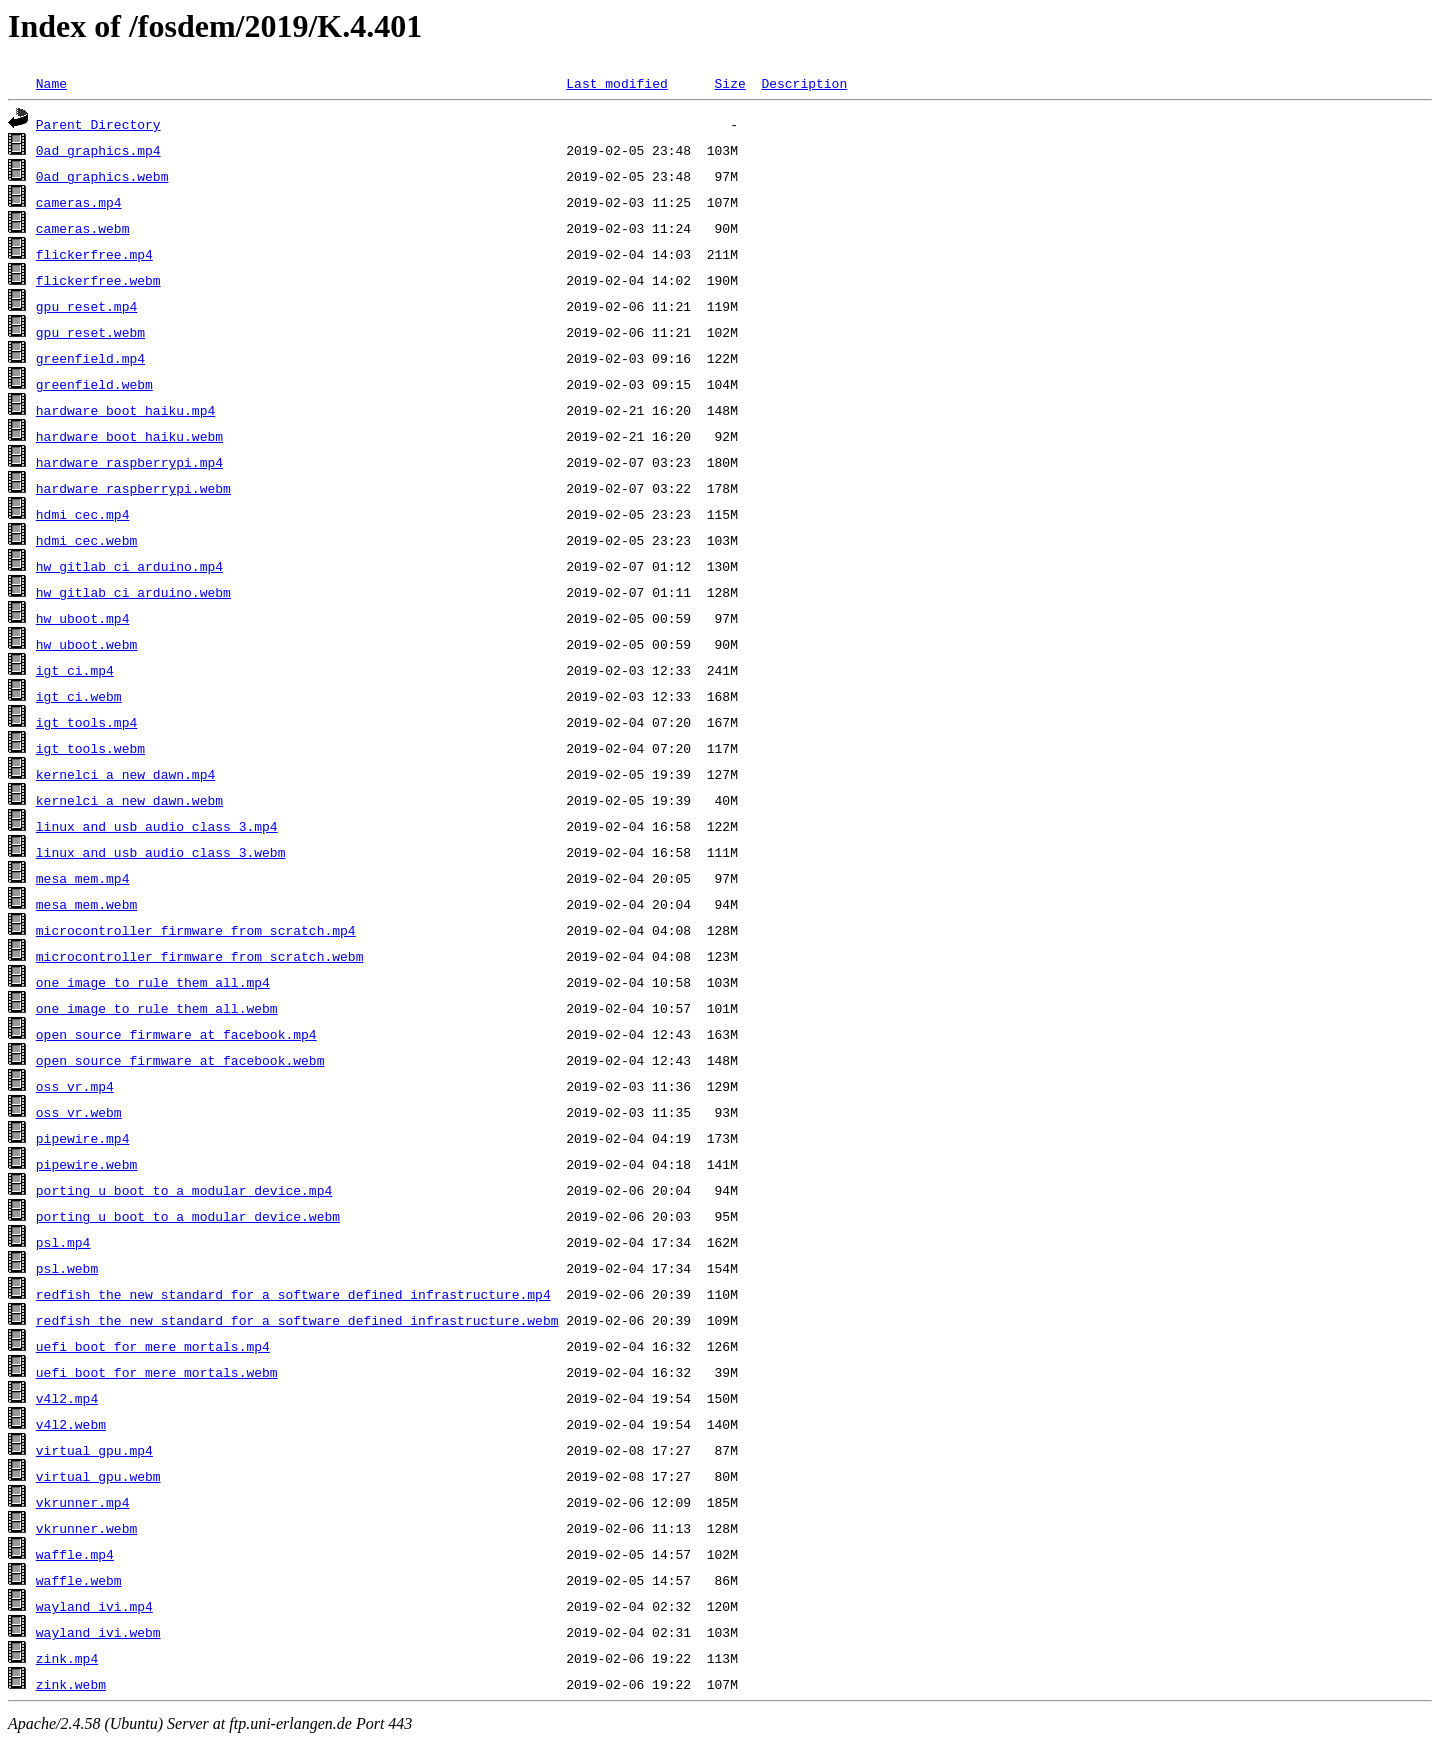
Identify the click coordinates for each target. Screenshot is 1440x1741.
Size (729, 83)
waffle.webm (79, 1580)
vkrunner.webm (86, 1528)
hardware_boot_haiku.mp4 (125, 410)
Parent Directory (98, 124)
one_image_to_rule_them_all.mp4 (153, 982)
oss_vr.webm (79, 1112)
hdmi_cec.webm (86, 540)
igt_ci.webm (79, 696)
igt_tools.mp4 (86, 722)
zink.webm (71, 1684)
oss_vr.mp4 (75, 1086)
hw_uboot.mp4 (83, 618)
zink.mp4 (67, 1658)
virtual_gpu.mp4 (94, 1450)
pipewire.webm (86, 1164)
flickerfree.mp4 (94, 254)
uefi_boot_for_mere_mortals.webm (157, 1372)
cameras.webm (83, 228)
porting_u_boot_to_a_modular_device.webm (188, 1216)
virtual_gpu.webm (98, 1476)
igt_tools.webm (90, 748)
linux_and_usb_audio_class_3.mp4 (157, 826)
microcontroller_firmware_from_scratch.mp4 (196, 930)
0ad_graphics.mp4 (98, 150)
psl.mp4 (63, 1242)
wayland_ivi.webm (98, 1632)
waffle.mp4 (75, 1554)
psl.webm (67, 1268)
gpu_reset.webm (90, 332)
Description (804, 83)
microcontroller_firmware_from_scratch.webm (200, 956)
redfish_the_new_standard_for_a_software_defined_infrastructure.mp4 (293, 1294)
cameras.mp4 (79, 202)
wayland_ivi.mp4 (94, 1606)
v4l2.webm (71, 1424)
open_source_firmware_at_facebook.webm (180, 1060)
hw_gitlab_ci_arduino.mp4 (129, 566)
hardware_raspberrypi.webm (133, 488)
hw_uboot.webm (86, 644)
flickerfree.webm (98, 280)
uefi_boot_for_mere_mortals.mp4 (153, 1346)
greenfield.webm (94, 384)
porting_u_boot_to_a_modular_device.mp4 (184, 1190)
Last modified (616, 83)
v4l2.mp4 (67, 1398)
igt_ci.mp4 (75, 670)
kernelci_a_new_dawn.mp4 (125, 774)
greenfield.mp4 (90, 358)
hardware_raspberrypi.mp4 (129, 462)
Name (51, 83)
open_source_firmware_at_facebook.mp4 (176, 1034)
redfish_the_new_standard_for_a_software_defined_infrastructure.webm (297, 1320)
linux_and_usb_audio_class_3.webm (161, 852)
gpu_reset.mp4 (86, 306)
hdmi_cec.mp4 (83, 514)
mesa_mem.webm (86, 904)
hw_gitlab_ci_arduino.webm (133, 592)
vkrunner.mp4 (83, 1502)
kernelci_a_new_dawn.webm (129, 800)
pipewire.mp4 (83, 1138)
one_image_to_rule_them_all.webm (157, 1008)
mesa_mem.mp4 (83, 878)
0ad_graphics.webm (102, 176)
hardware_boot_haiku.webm (129, 436)
